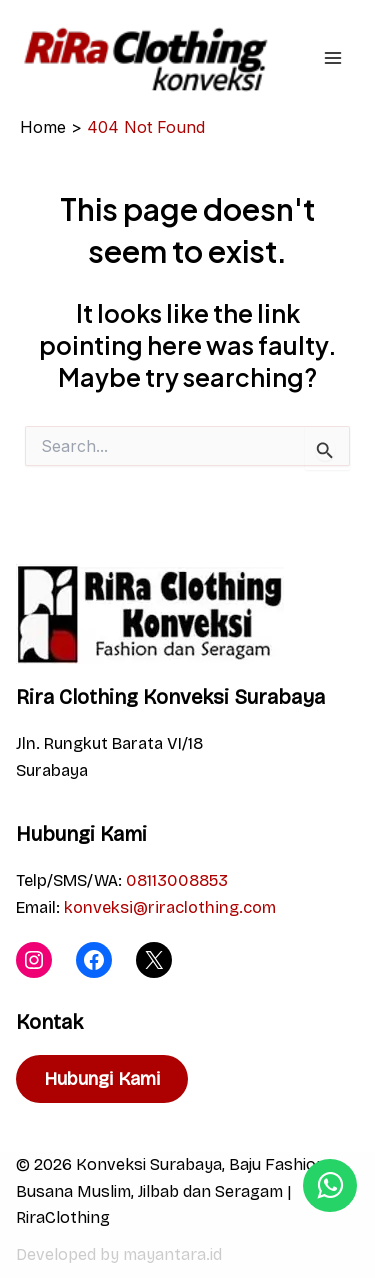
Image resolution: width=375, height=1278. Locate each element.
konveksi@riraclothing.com (170, 907)
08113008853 (177, 880)
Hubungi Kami (102, 1079)
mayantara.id (172, 1254)
